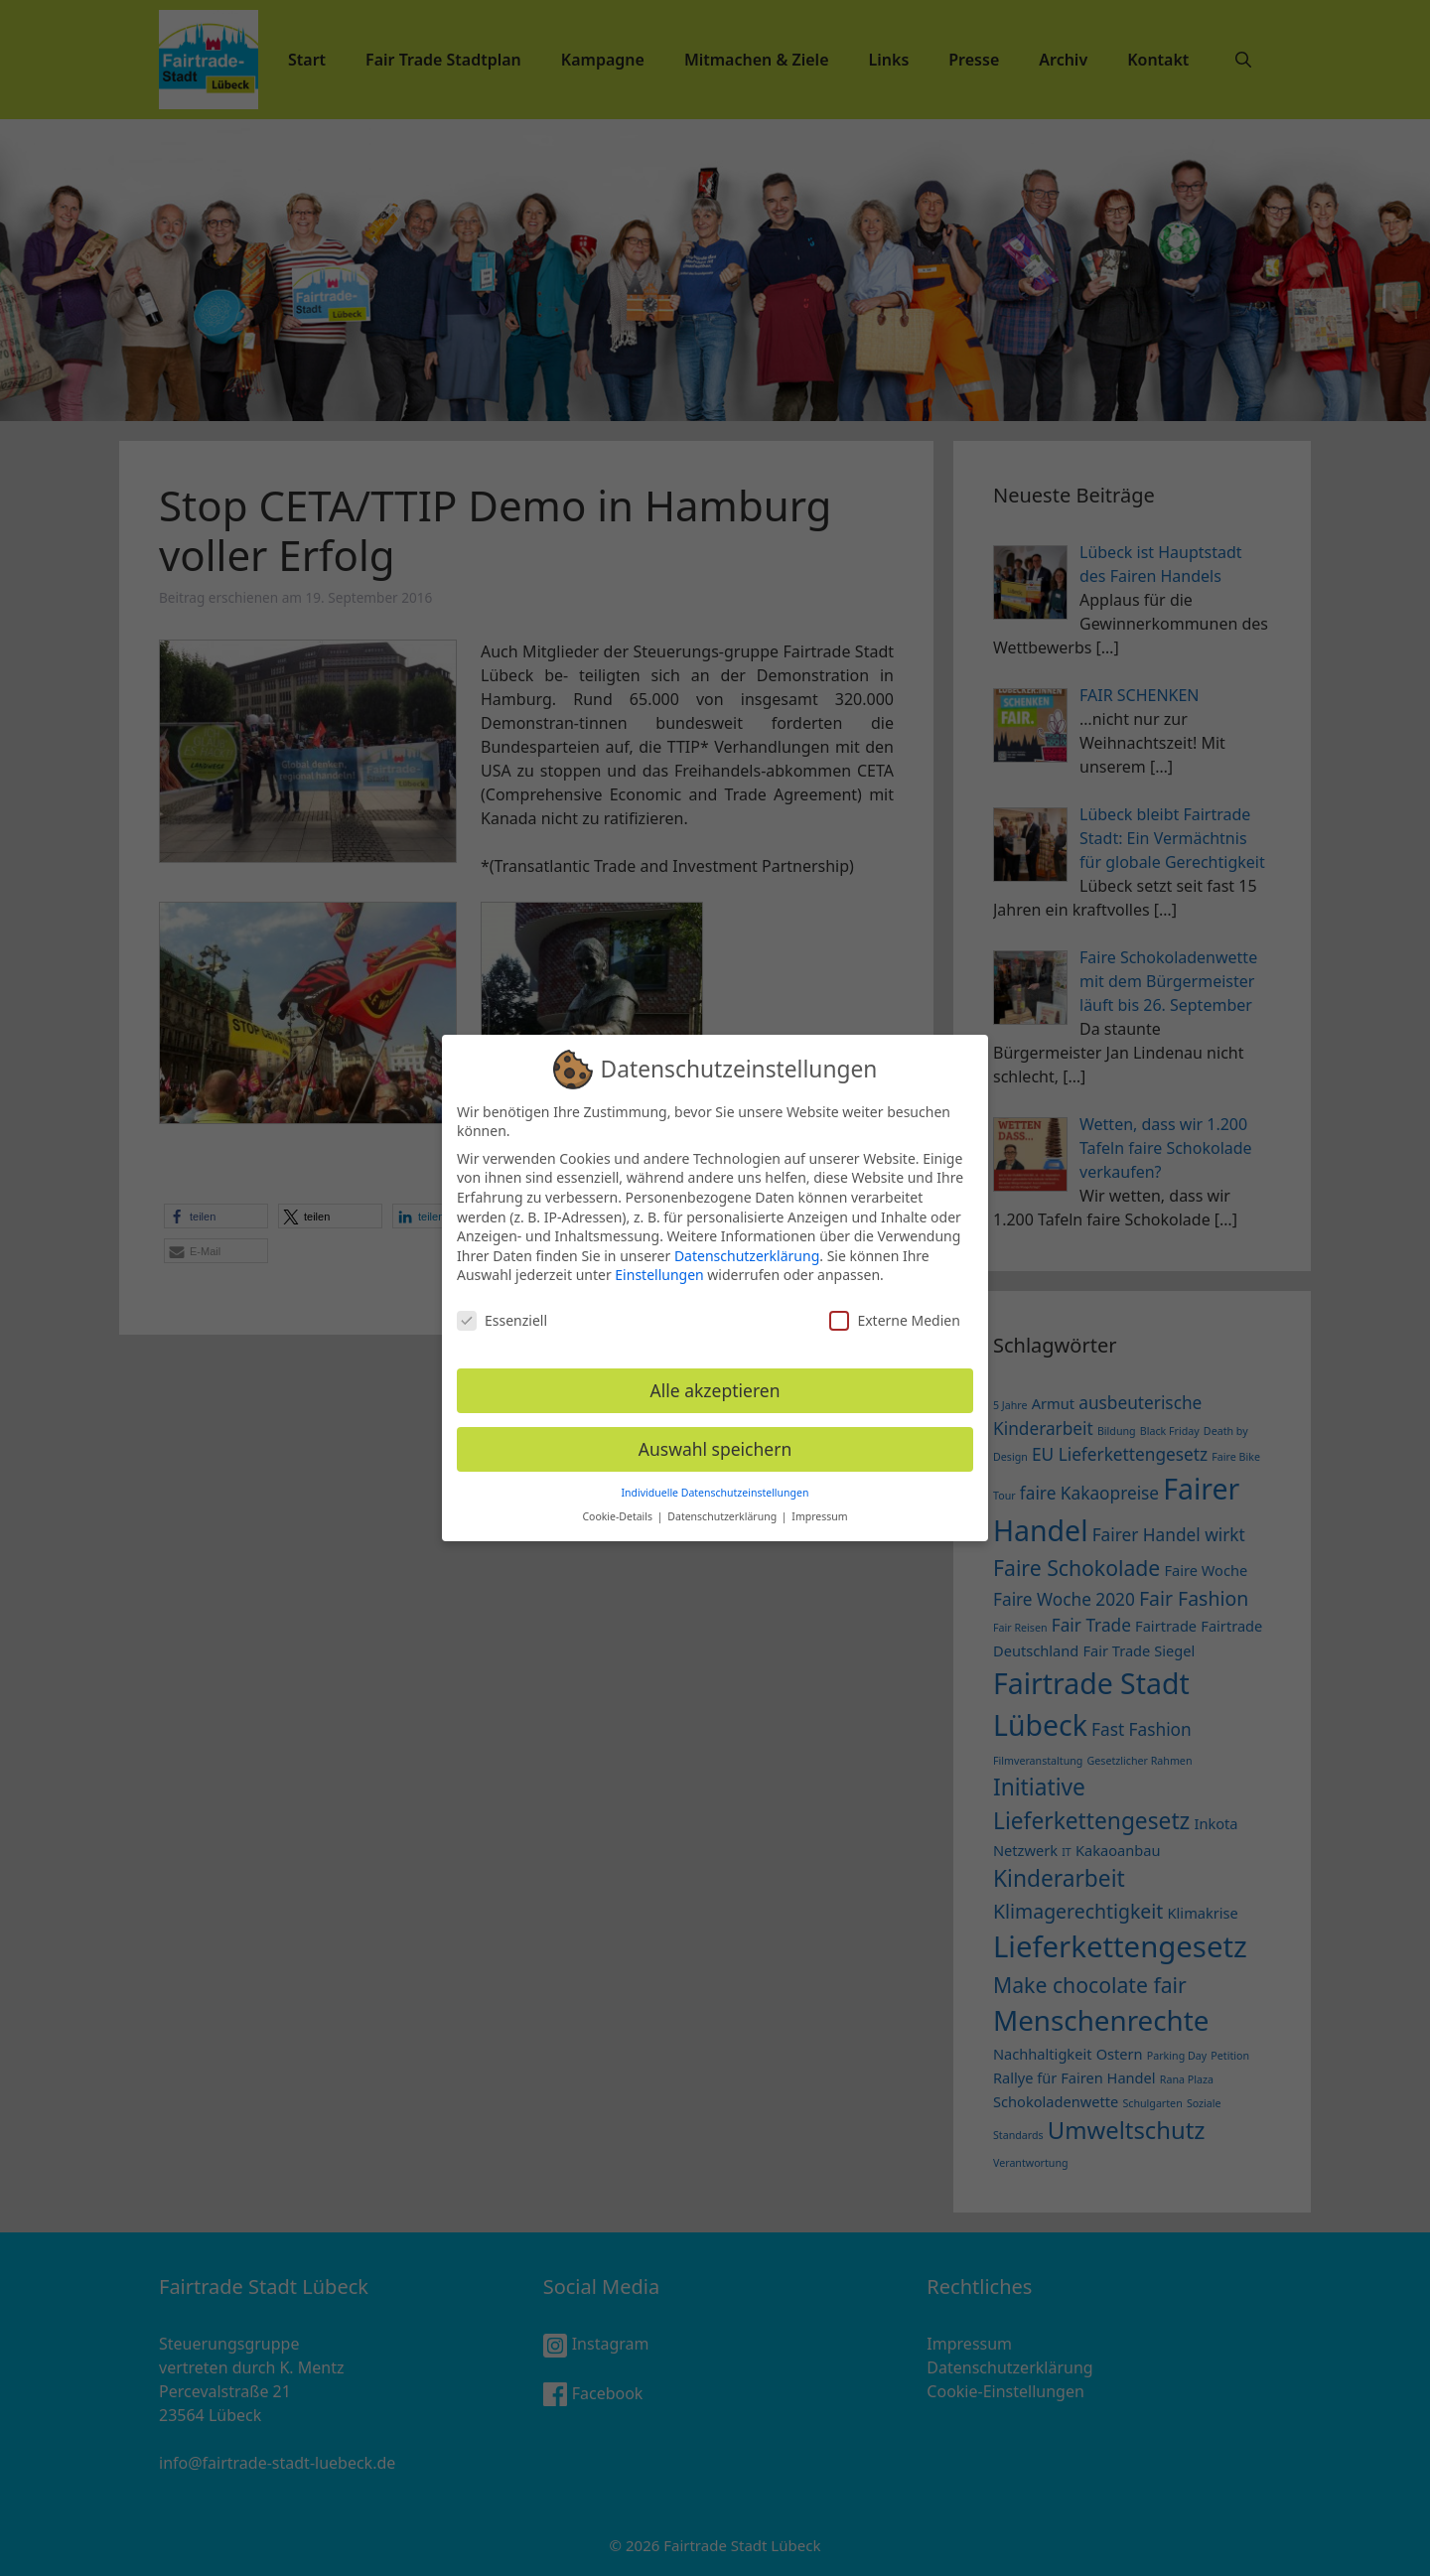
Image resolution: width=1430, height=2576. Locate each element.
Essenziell (502, 1310)
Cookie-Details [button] (618, 1506)
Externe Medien (894, 1310)
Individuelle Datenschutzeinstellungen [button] (715, 1482)
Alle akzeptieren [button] (715, 1379)
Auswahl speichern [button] (715, 1438)
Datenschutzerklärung (746, 1244)
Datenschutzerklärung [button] (723, 1506)
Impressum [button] (819, 1506)
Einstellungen (659, 1264)
